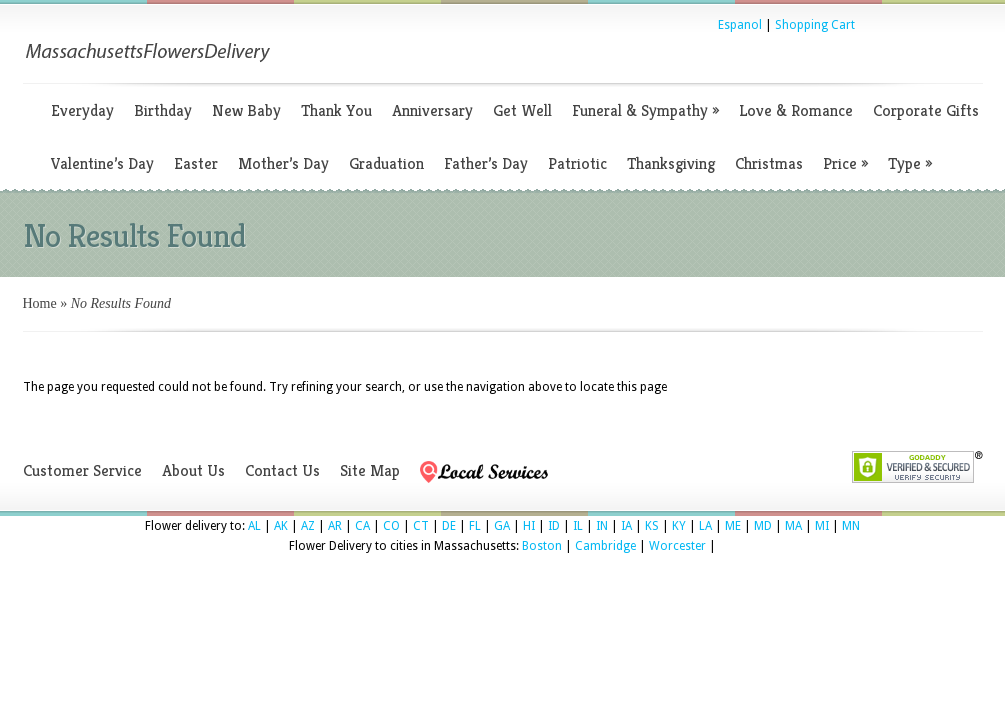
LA (705, 526)
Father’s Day (486, 163)
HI (529, 526)
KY (679, 526)
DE (449, 526)
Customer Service (82, 470)
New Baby (246, 110)
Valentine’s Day (102, 163)
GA (502, 526)
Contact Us (282, 470)
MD (763, 526)
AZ (308, 526)
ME (733, 526)
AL (254, 526)
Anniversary (432, 110)
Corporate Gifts (926, 110)
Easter (196, 163)
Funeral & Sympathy (645, 110)
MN (851, 526)
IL (578, 526)
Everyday (82, 110)
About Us (193, 470)
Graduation (386, 163)
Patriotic (577, 163)
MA (793, 526)
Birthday (163, 110)
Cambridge (605, 546)
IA (626, 526)
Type (910, 163)
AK (281, 526)
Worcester (677, 546)
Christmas (769, 163)
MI (822, 526)
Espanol (740, 25)
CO (391, 526)
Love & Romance (796, 110)
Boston (542, 546)
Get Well (522, 110)
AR (335, 526)
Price (845, 163)
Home (40, 303)
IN (602, 526)
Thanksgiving (671, 163)
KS (652, 526)
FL (475, 526)
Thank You (336, 110)
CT (421, 526)
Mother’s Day (283, 163)
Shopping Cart (815, 25)
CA (362, 526)
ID (554, 526)
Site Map (370, 470)
